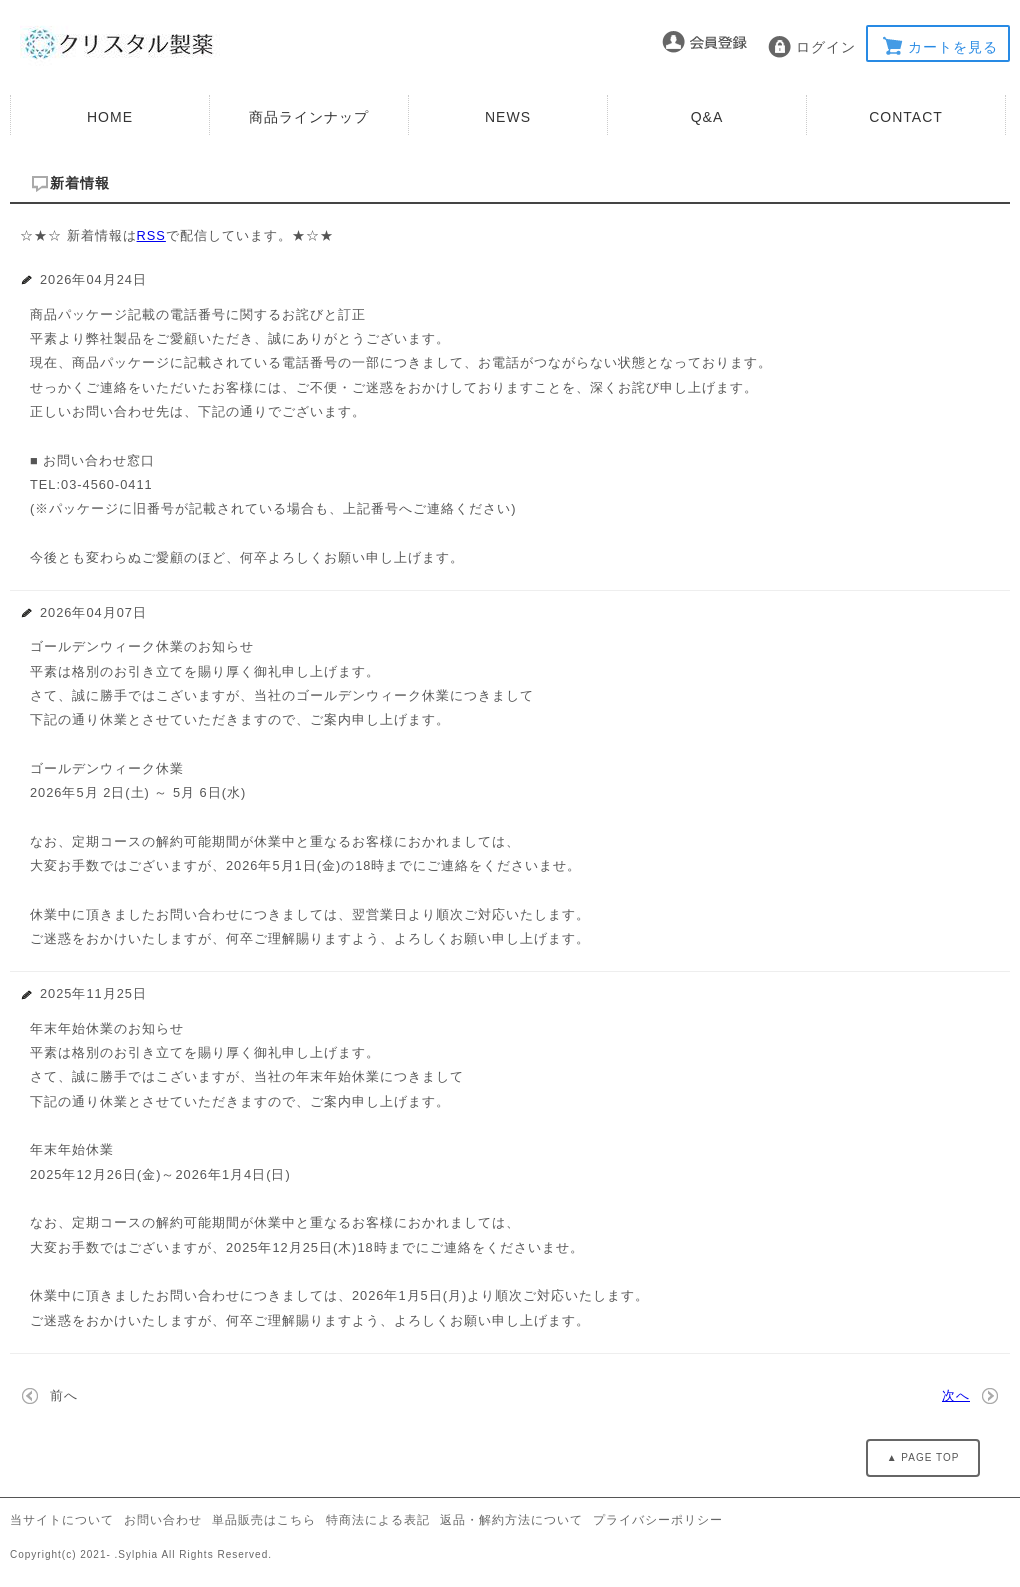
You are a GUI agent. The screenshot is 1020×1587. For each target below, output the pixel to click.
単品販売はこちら (264, 1520)
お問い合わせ (163, 1520)
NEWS (508, 117)
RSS (151, 235)
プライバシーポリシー (658, 1520)
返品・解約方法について (511, 1520)
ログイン (826, 47)
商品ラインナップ (309, 117)
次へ (956, 1395)
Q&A (707, 117)
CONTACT (906, 117)
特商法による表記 (378, 1520)
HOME (110, 117)
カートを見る (953, 47)
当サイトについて (62, 1520)
